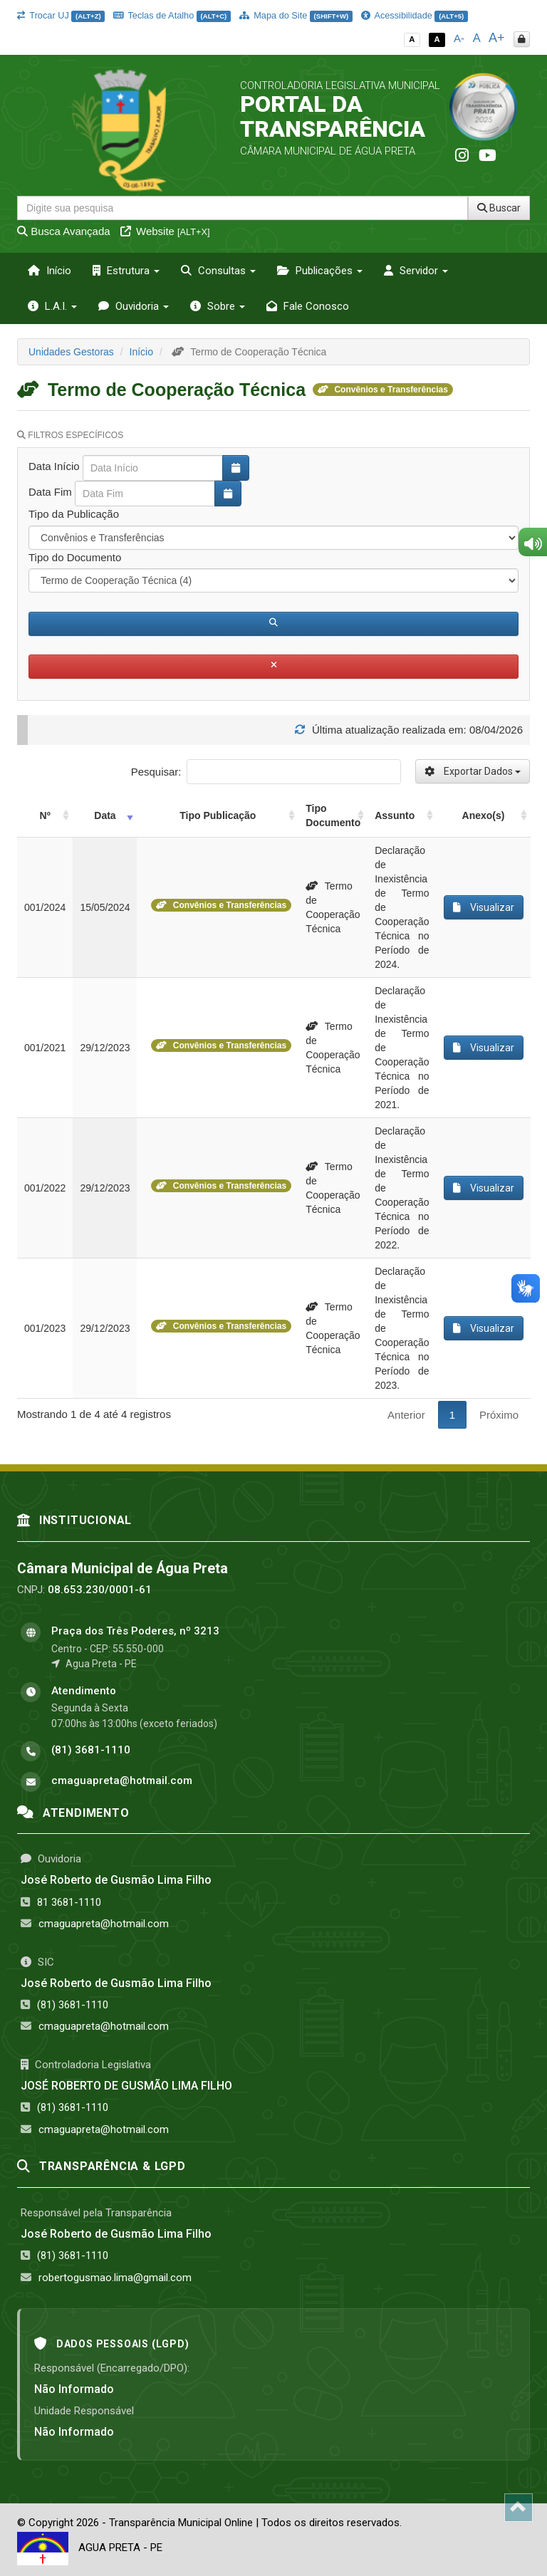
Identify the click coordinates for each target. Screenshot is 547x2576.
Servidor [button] (416, 270)
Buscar (499, 208)
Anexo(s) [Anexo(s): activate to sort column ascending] (483, 815)
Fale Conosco (307, 306)
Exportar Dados (472, 771)
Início (49, 270)
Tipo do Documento (74, 557)
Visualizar (483, 907)
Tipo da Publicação (73, 514)
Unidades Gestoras (71, 352)
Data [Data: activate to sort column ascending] (104, 815)
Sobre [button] (217, 306)
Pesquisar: (266, 771)
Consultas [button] (218, 270)
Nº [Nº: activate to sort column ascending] (45, 815)
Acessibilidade (414, 15)
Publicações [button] (320, 270)
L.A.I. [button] (52, 306)
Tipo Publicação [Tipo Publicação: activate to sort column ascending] (217, 815)
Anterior (406, 1415)
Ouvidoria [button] (133, 306)
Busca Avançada (63, 231)
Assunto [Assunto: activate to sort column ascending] (395, 815)
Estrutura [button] (126, 270)
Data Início (54, 466)
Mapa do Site (296, 15)
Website (165, 231)
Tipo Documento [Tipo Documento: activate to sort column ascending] (333, 815)
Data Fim (50, 492)
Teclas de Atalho (172, 15)
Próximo (499, 1415)
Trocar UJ (61, 15)
